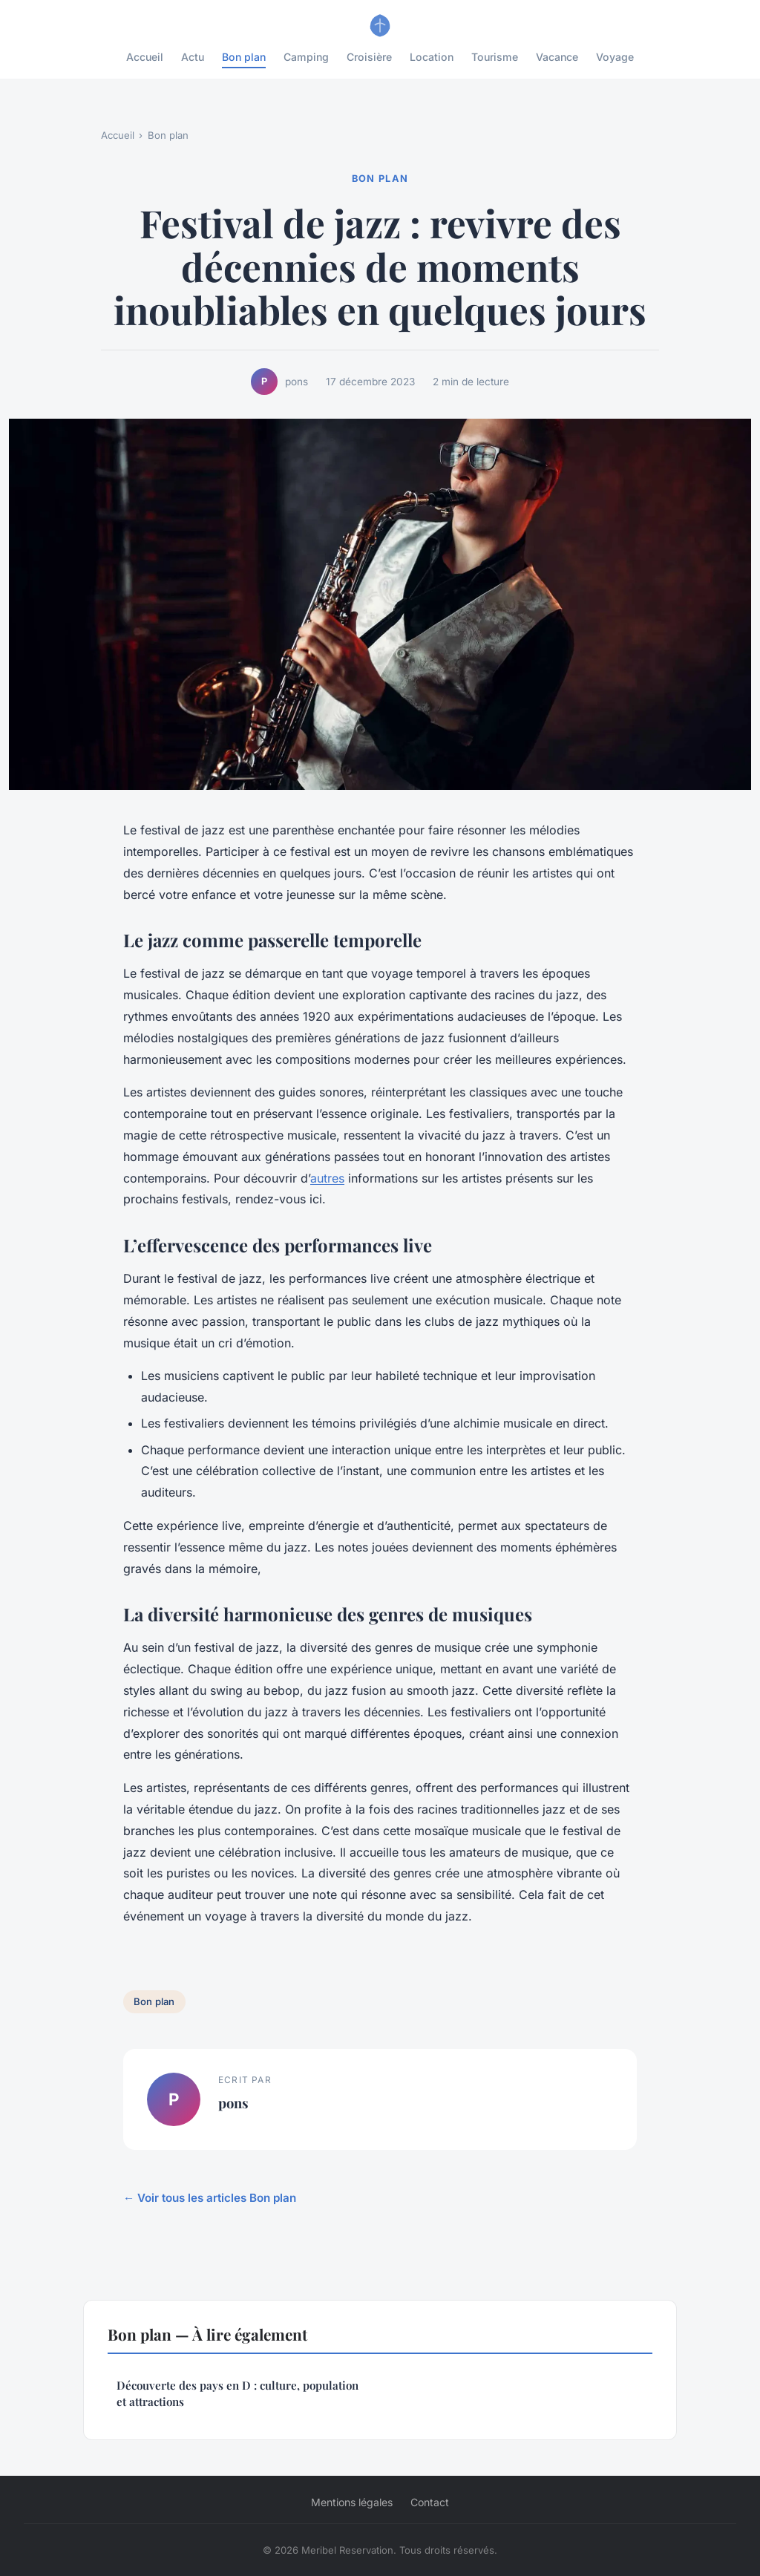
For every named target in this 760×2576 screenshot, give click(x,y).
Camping (306, 56)
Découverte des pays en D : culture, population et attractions (237, 2393)
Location (431, 56)
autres (327, 1178)
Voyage (615, 56)
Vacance (557, 56)
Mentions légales (352, 2502)
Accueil (144, 56)
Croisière (369, 56)
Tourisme (494, 56)
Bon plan (244, 56)
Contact (429, 2502)
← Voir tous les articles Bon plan (209, 2198)
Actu (192, 56)
